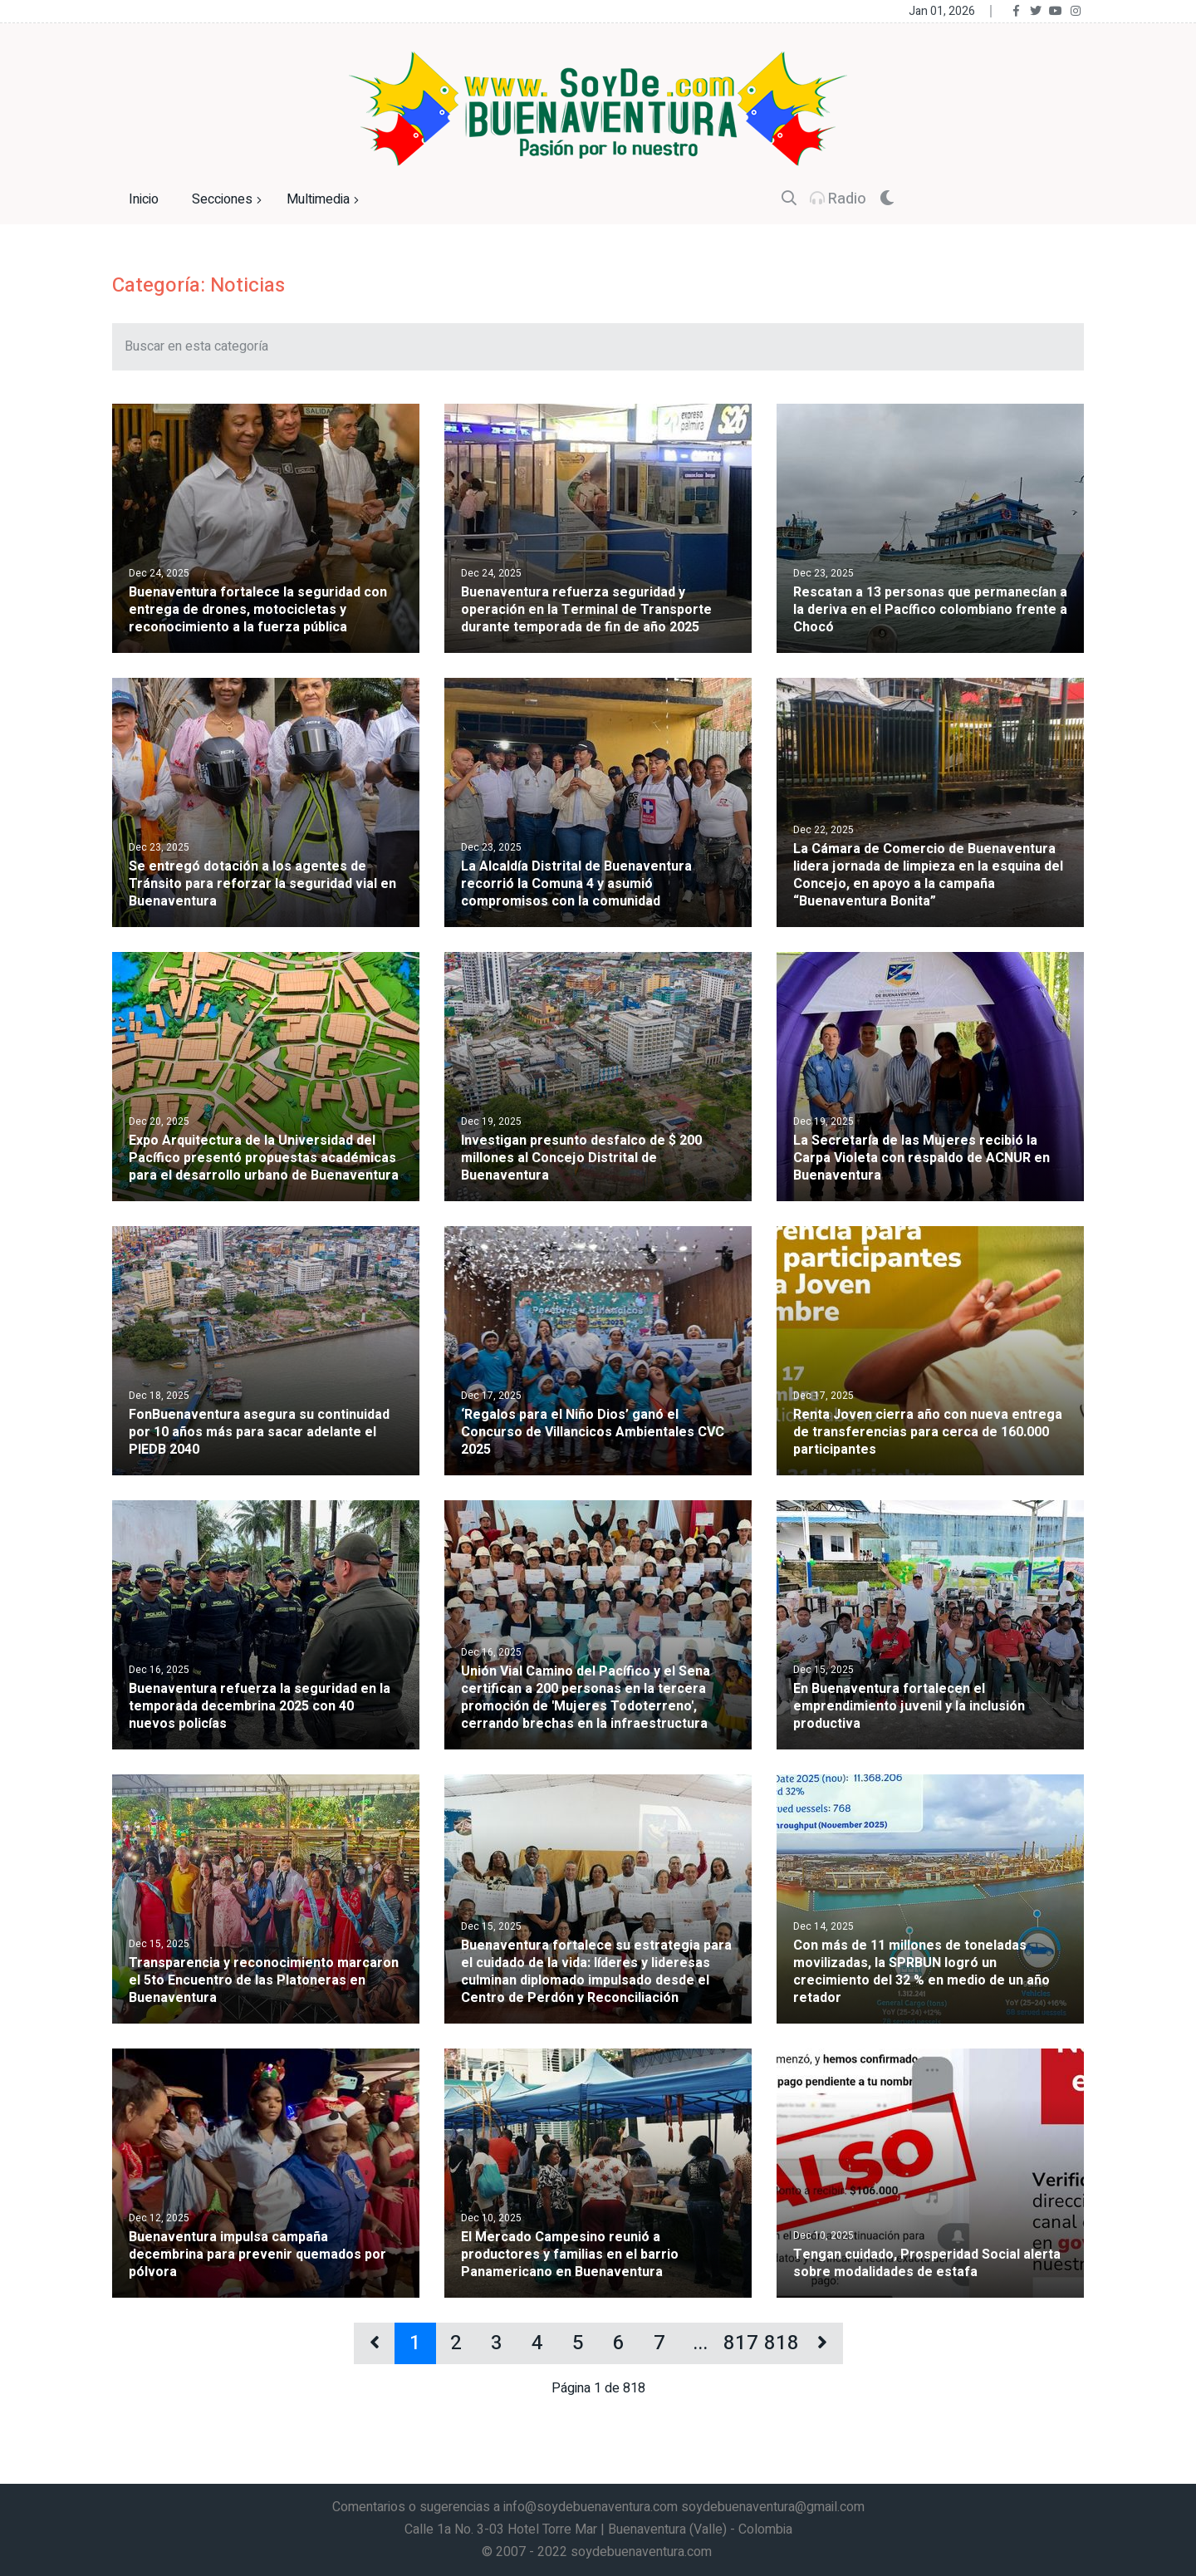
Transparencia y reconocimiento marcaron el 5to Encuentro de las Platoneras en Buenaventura (264, 1980)
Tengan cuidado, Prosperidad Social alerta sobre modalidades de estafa (927, 2263)
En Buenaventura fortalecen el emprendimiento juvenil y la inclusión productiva (909, 1706)
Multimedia (325, 199)
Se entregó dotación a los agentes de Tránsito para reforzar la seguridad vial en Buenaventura (262, 883)
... (700, 2343)
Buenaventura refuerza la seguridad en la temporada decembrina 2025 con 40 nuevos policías (259, 1706)
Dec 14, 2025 (823, 1926)
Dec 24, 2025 (159, 573)
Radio (838, 199)
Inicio (144, 199)
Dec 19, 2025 (491, 1121)
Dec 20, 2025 (159, 1121)
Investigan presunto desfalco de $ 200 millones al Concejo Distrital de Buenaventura (581, 1158)
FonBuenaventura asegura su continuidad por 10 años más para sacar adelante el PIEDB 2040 (259, 1432)
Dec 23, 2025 (823, 573)
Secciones (229, 199)
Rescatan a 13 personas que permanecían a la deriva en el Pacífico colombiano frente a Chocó (930, 609)
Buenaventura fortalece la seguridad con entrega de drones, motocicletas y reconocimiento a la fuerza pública (258, 609)
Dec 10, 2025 (491, 2217)
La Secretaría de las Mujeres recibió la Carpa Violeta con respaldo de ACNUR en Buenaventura (921, 1158)
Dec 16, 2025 (159, 1669)
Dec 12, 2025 (159, 2217)
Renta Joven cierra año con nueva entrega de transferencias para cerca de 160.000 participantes (927, 1432)
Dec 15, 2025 (823, 1669)
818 (781, 2343)
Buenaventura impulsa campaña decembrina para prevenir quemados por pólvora (257, 2254)
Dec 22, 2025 (823, 829)
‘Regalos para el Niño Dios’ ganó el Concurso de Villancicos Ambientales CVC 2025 (592, 1432)
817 (740, 2343)
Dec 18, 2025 (159, 1395)
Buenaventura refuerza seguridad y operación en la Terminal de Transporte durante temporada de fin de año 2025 (586, 609)
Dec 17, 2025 (491, 1395)
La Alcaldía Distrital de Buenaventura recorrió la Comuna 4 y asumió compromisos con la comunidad (576, 883)
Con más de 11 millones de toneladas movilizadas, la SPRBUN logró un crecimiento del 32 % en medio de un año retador (921, 1972)
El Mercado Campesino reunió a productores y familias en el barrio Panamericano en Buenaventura (570, 2254)
